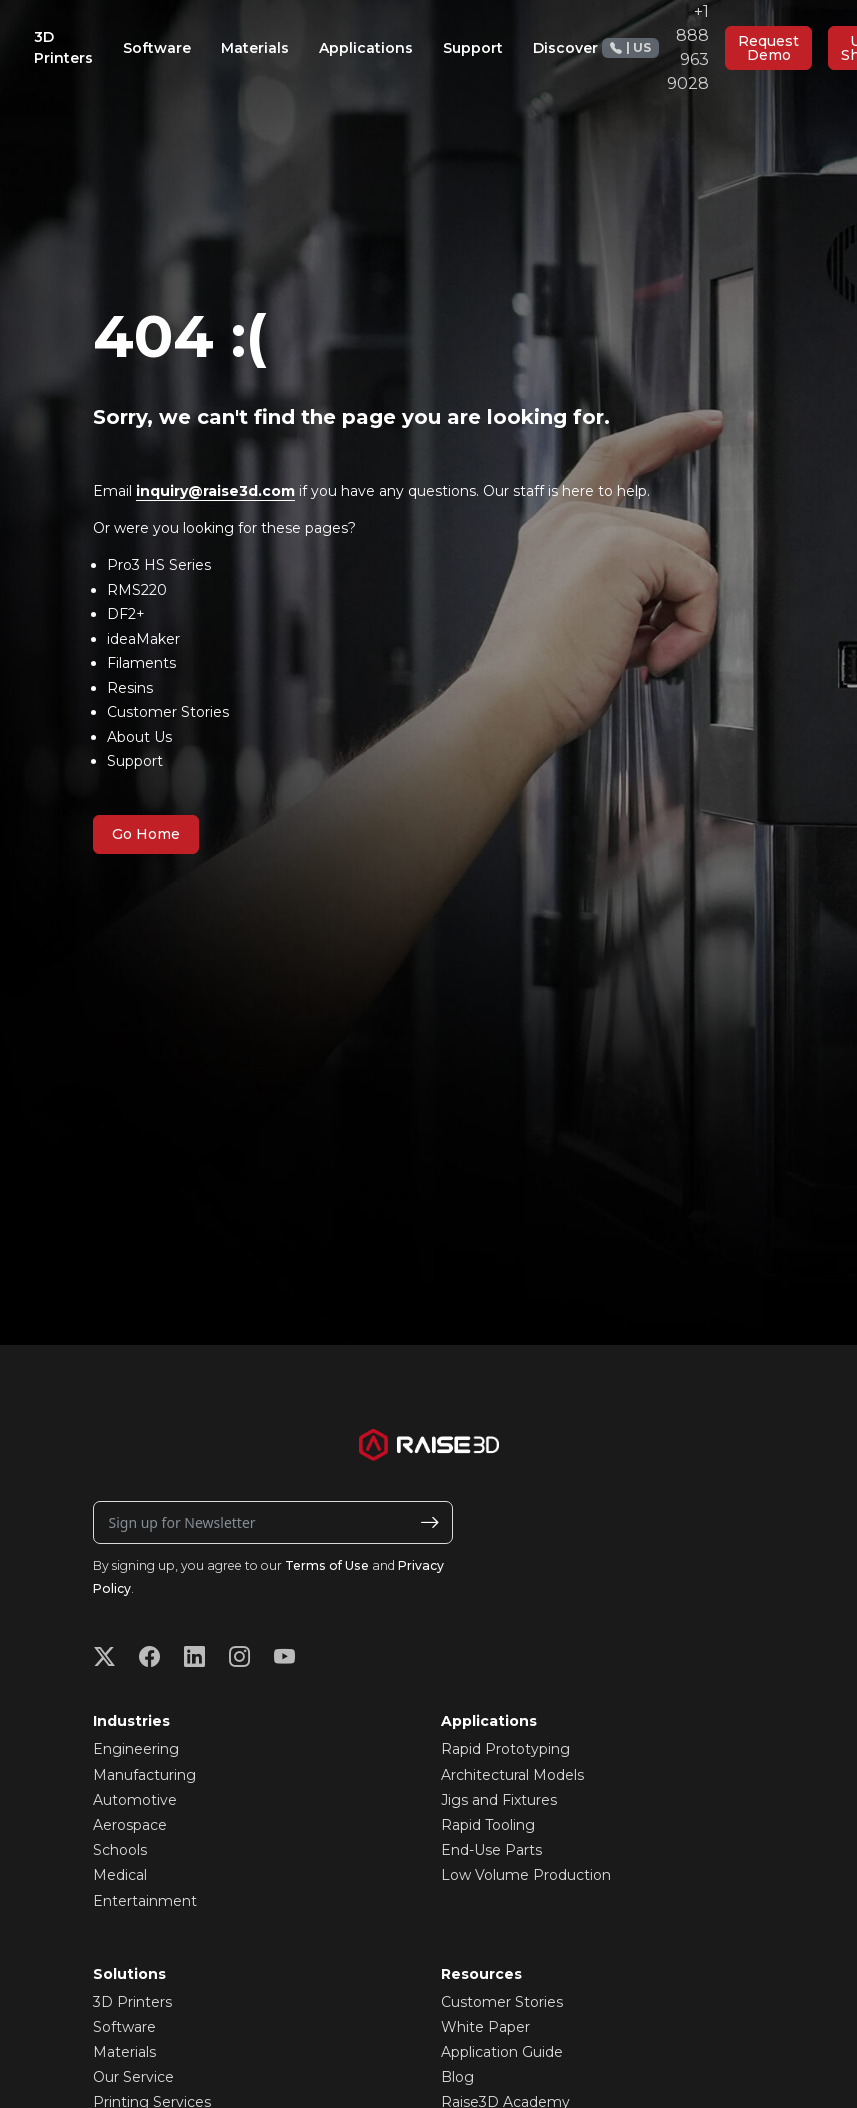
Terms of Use (327, 1565)
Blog (457, 2077)
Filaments (141, 663)
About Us (139, 737)
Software (124, 2027)
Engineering (136, 1749)
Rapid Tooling (488, 1825)
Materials (124, 2052)
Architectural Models (512, 1775)
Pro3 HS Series (159, 565)
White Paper (485, 2027)
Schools (120, 1850)
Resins (130, 688)
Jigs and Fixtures (499, 1800)
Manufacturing (144, 1775)
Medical (120, 1875)
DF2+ (126, 614)
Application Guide (502, 2052)
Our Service (133, 2077)
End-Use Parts (491, 1850)
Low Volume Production (526, 1875)
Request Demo (768, 48)
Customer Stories (168, 712)
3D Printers (132, 2002)
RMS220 (137, 590)
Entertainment (145, 1901)
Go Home (146, 834)
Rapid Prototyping (505, 1749)
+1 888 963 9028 (655, 47)
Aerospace (130, 1825)
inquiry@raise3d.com (215, 491)
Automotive (135, 1800)
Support (135, 761)
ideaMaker (143, 639)
